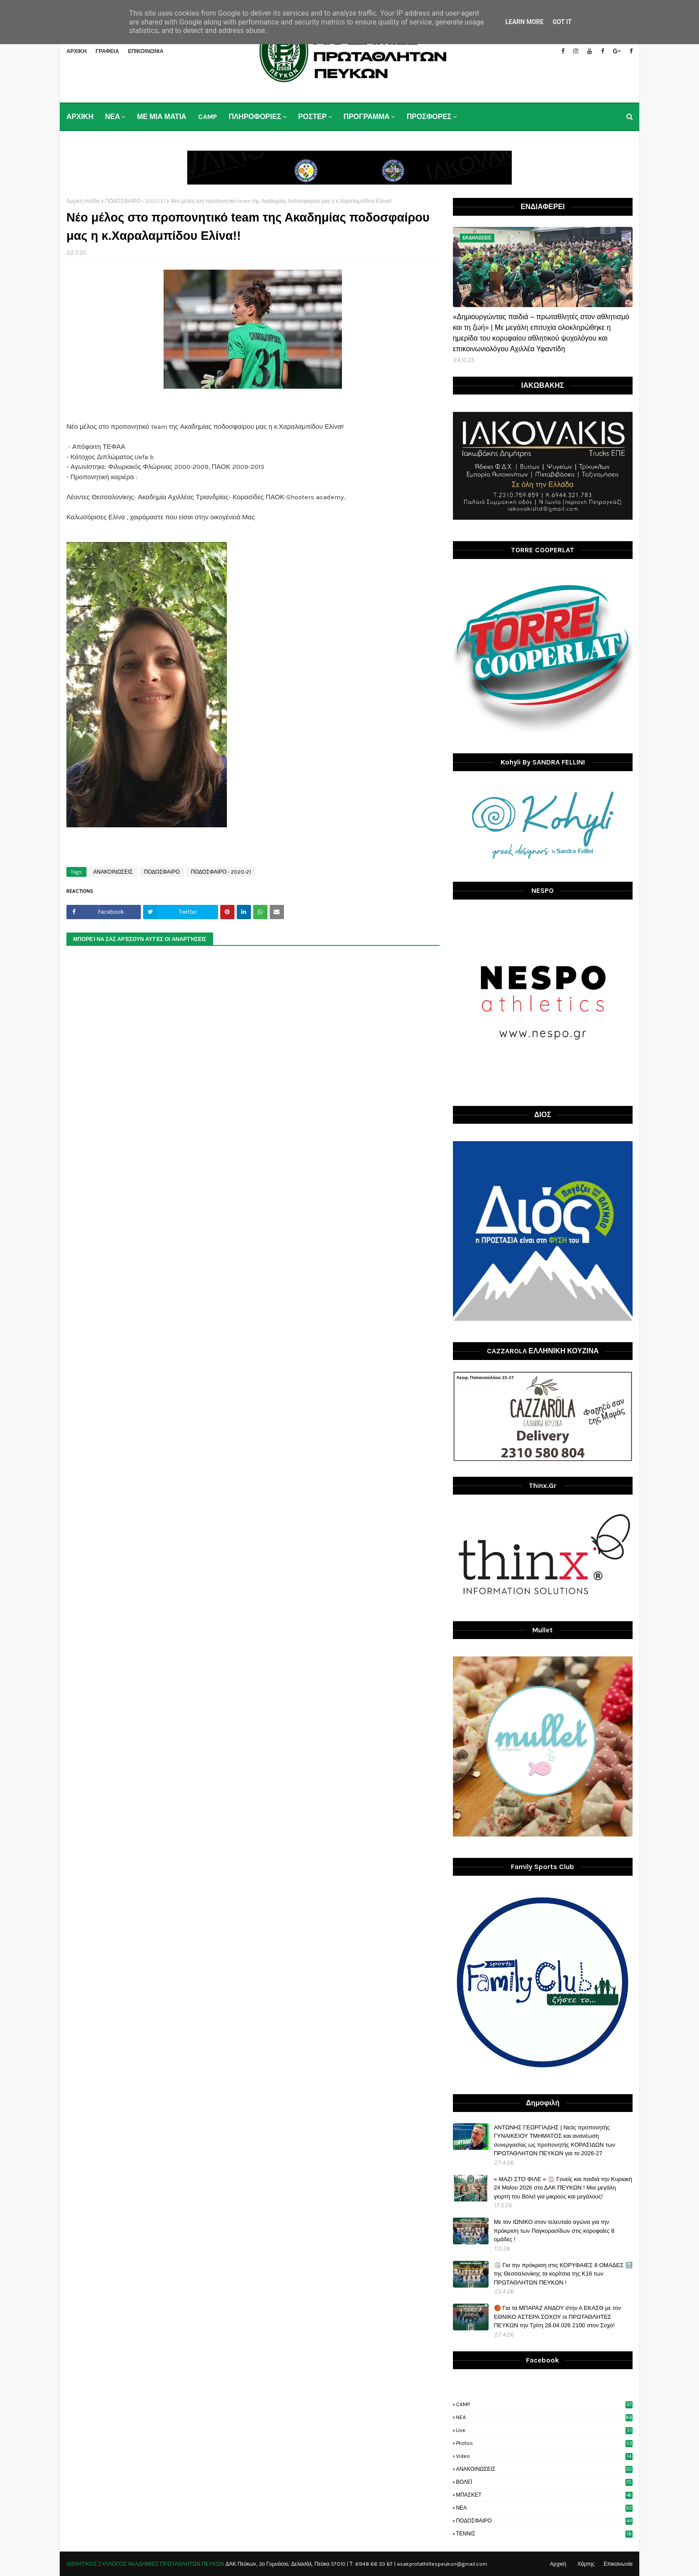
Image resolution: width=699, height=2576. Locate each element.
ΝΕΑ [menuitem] (112, 116)
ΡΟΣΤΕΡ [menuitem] (312, 116)
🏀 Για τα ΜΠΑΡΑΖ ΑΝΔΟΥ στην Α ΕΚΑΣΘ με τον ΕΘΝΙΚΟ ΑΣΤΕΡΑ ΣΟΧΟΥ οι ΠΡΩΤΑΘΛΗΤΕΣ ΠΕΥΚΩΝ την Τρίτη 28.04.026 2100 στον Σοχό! (557, 2317)
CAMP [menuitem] (207, 116)
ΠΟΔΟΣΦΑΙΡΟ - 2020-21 (135, 201)
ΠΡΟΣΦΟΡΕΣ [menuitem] (429, 116)
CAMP (544, 2404)
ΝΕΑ (544, 2508)
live (544, 2430)
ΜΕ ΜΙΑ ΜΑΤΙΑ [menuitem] (161, 116)
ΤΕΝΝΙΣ (544, 2534)
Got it (562, 21)
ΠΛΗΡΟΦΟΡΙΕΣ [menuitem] (255, 116)
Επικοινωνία (618, 2564)
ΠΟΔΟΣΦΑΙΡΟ (162, 872)
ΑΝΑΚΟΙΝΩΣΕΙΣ (113, 872)
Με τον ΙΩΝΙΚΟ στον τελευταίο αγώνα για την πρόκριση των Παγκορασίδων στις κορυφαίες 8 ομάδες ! (554, 2231)
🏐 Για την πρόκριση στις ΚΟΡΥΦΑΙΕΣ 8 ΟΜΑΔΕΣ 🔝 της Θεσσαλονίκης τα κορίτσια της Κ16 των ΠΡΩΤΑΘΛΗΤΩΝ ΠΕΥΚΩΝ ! (563, 2274)
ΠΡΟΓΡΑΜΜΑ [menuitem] (367, 116)
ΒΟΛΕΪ (544, 2482)
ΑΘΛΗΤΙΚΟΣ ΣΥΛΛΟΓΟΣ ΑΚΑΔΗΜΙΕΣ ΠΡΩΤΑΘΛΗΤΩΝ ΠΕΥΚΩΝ (145, 2564)
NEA (544, 2417)
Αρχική (558, 2564)
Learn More (524, 21)
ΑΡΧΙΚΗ (76, 51)
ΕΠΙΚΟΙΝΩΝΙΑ (146, 51)
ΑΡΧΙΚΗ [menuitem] (79, 116)
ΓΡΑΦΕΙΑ (107, 51)
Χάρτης (586, 2564)
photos (544, 2443)
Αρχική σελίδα (83, 201)
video (544, 2456)
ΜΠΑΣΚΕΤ (544, 2495)
